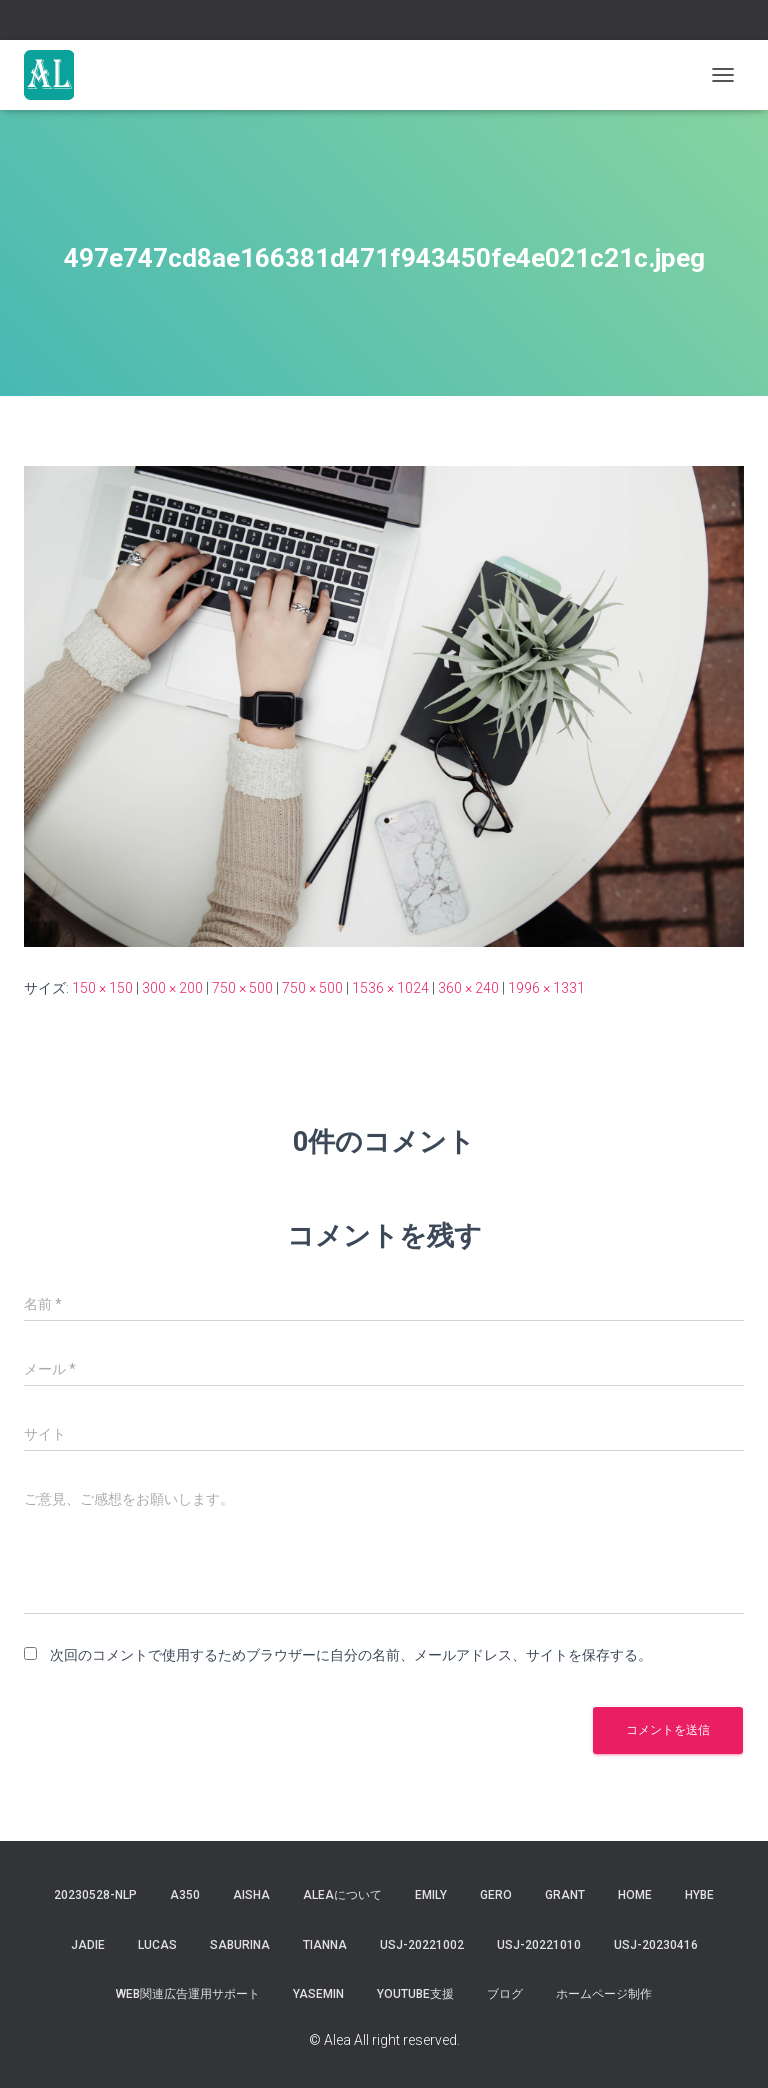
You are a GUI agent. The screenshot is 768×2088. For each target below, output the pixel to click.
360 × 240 (468, 988)
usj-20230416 (656, 1945)
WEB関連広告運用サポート (188, 1994)
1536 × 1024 (390, 988)
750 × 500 (242, 988)
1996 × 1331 (546, 988)
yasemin (318, 1994)
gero (496, 1895)
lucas (157, 1945)
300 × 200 (172, 988)
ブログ (505, 1994)
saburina (240, 1945)
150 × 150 (102, 988)
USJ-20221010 (539, 1945)
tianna (325, 1945)
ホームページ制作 (604, 1994)
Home (635, 1895)
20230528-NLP (95, 1895)
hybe (699, 1895)
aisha (251, 1895)
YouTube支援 (415, 1994)
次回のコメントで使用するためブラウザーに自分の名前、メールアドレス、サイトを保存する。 (351, 1655)
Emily (431, 1895)
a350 (185, 1895)
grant (565, 1895)
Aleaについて (342, 1895)
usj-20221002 (422, 1945)
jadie (88, 1945)
